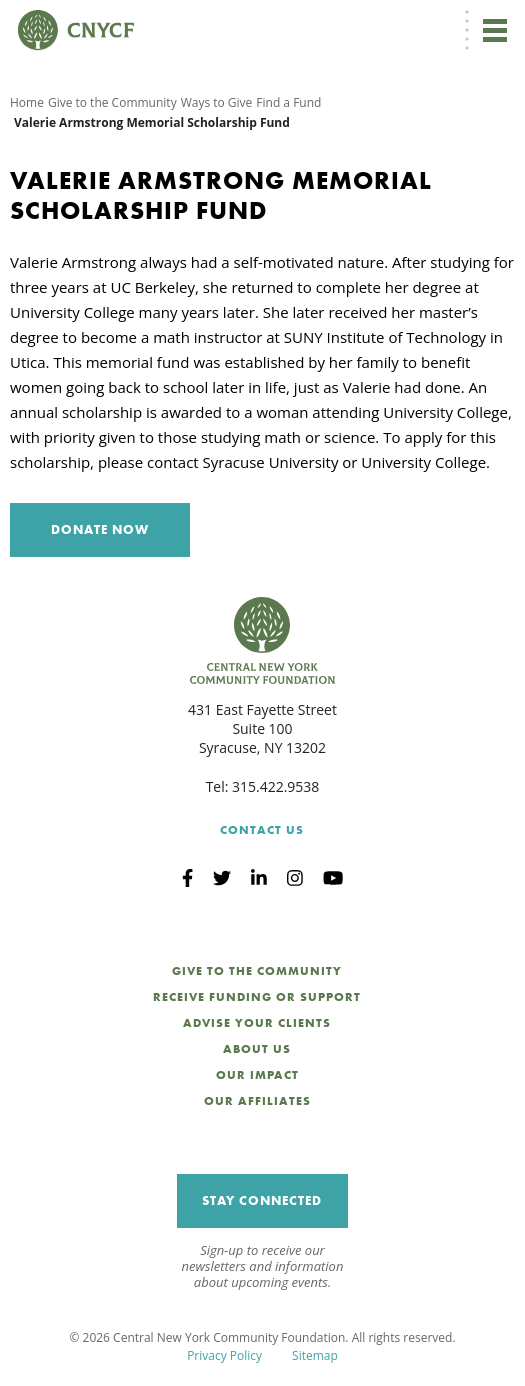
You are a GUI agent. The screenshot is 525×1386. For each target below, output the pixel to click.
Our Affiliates (257, 1101)
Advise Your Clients (257, 1023)
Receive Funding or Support (257, 997)
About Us (257, 1049)
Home (27, 102)
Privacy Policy (224, 1355)
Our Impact (257, 1075)
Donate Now (100, 529)
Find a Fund (288, 102)
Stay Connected (262, 1200)
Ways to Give (217, 102)
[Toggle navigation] (495, 30)
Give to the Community (112, 102)
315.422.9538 (275, 786)
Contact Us (262, 830)
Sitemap (315, 1355)
